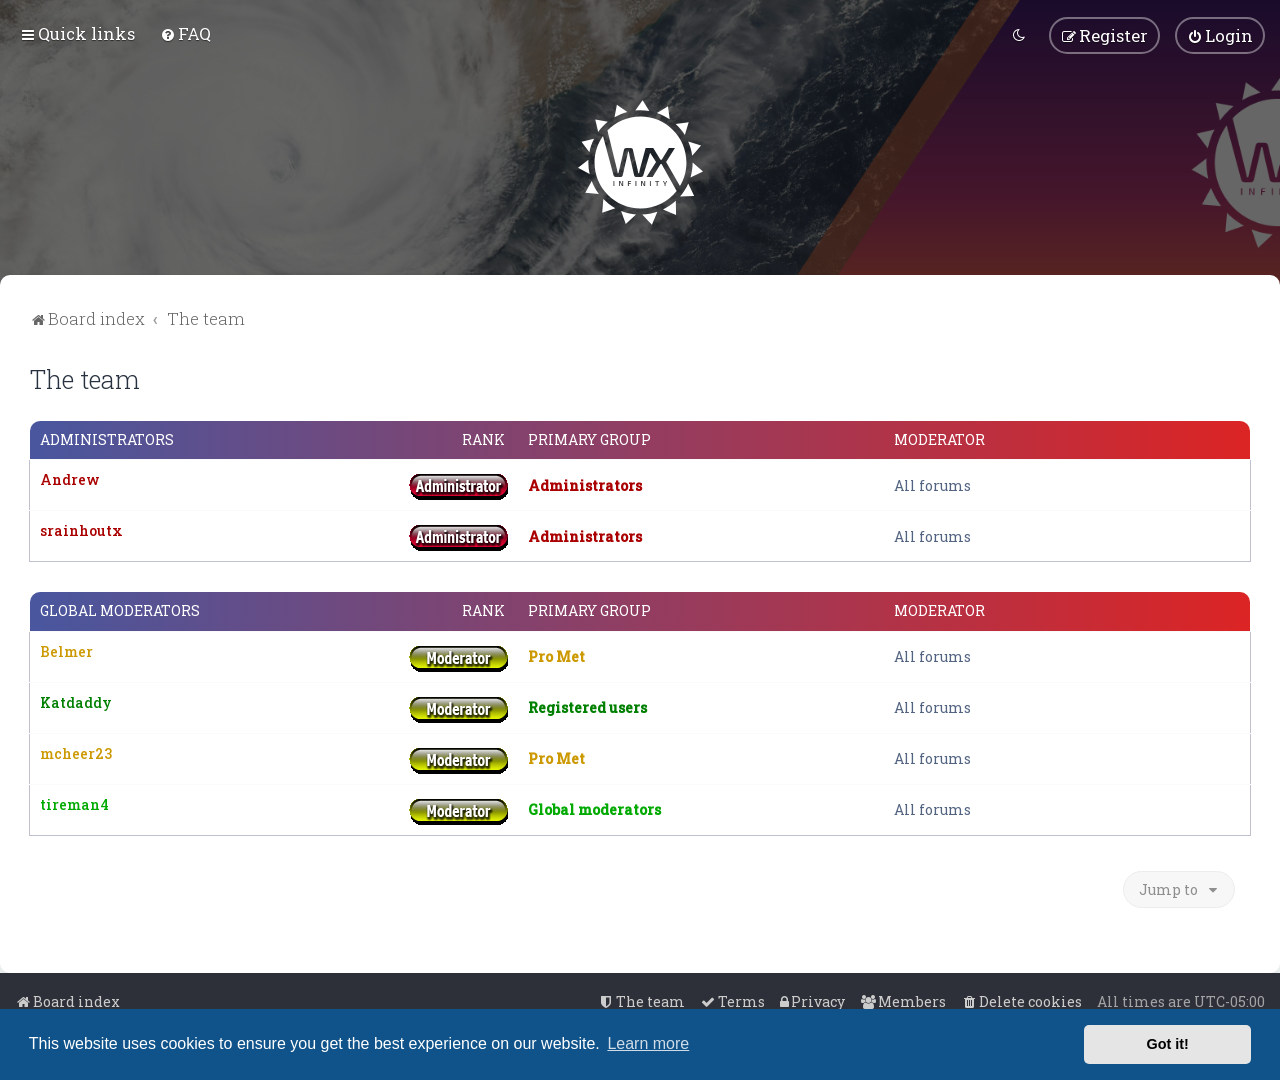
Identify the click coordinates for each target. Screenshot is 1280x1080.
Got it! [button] (1168, 1044)
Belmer (66, 650)
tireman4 (74, 803)
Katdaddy (76, 701)
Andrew (70, 479)
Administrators (107, 440)
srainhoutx (81, 530)
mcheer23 (76, 752)
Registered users (587, 707)
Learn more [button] (648, 1043)
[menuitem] (185, 33)
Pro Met (556, 656)
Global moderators (120, 611)
